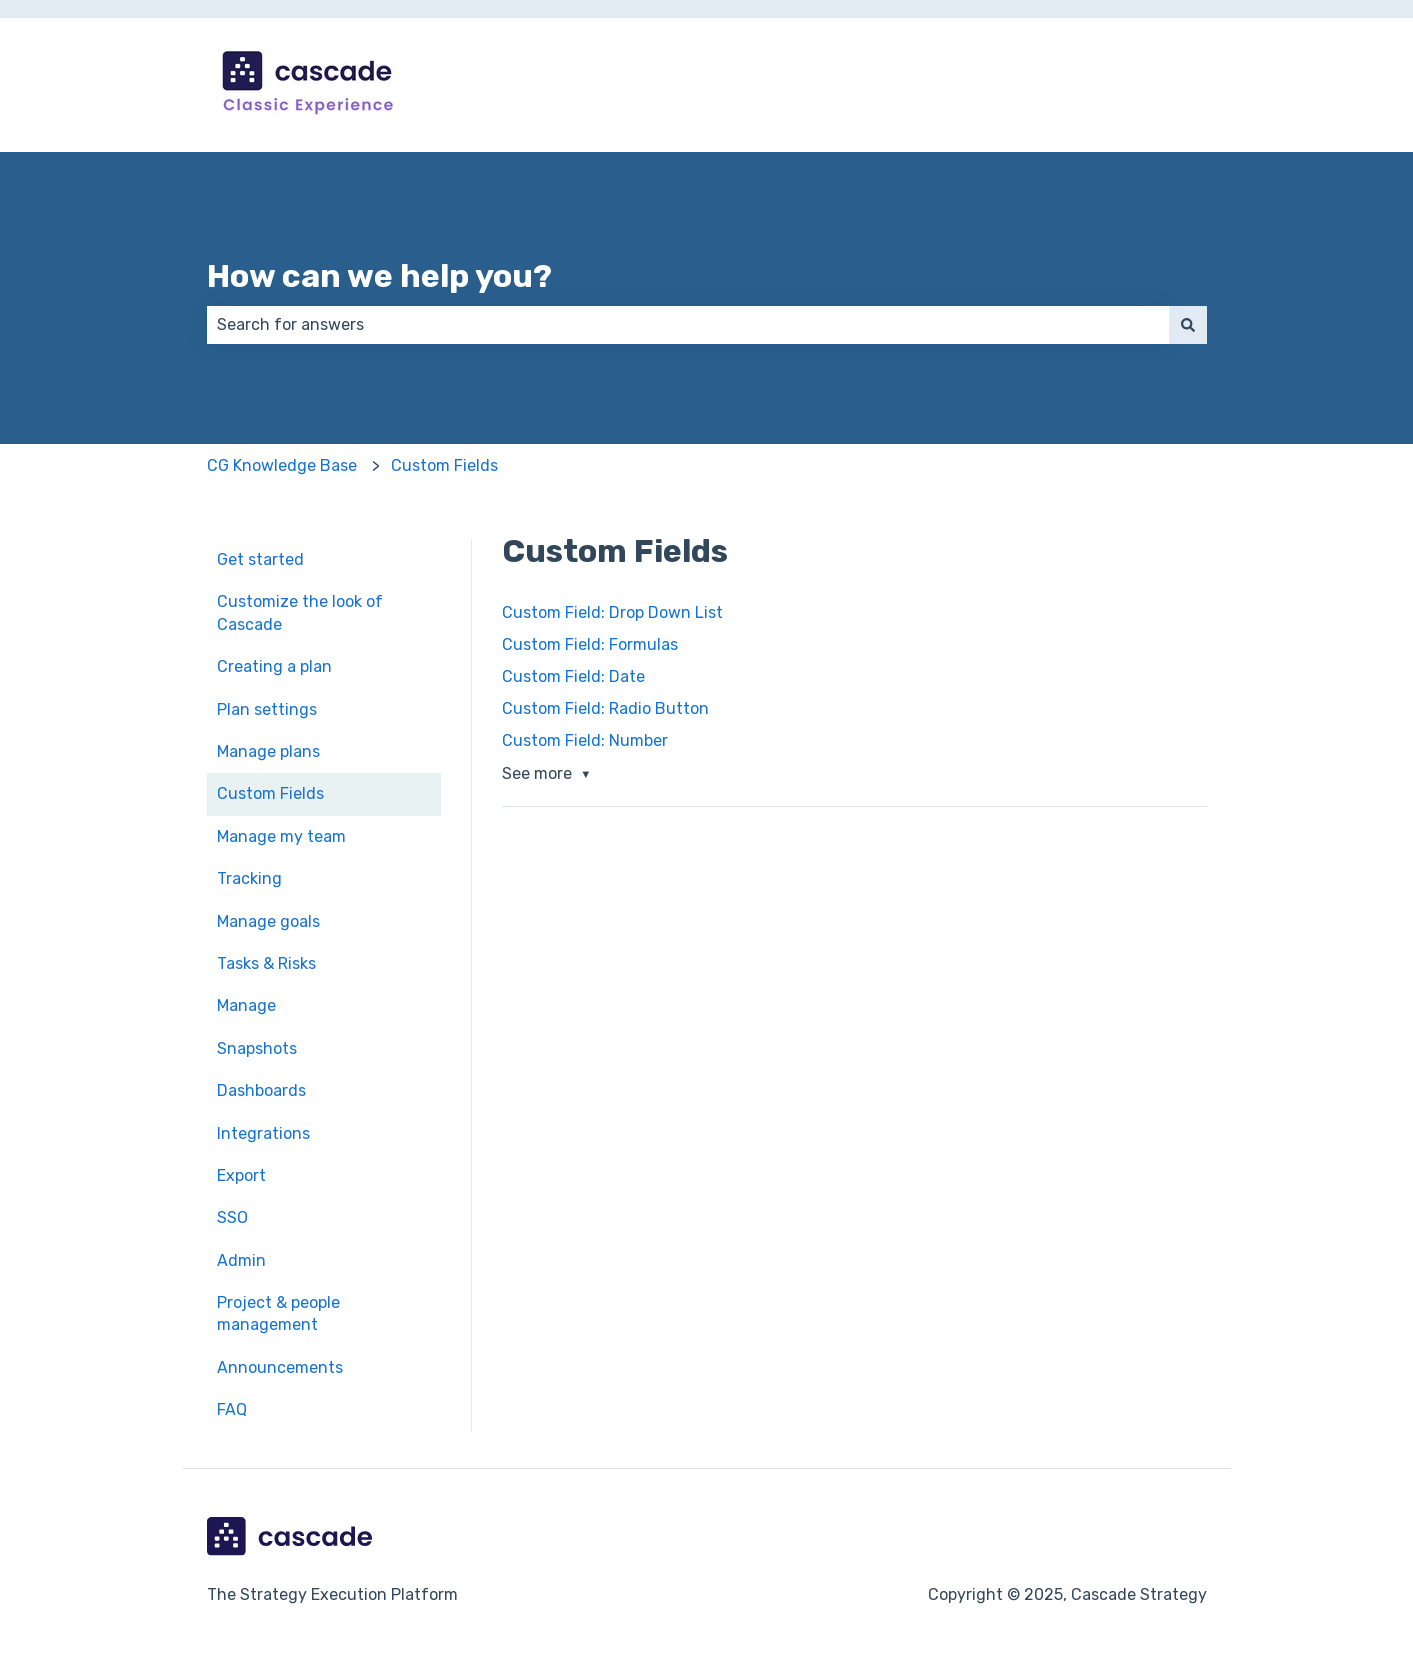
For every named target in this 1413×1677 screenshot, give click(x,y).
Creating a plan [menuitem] (274, 666)
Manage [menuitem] (246, 1005)
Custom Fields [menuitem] (270, 793)
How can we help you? (379, 276)
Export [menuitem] (241, 1175)
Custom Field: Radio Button (605, 708)
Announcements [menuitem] (280, 1367)
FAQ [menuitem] (232, 1409)
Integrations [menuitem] (263, 1133)
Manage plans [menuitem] (268, 751)
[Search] (1188, 325)
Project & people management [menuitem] (278, 1313)
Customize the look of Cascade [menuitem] (300, 612)
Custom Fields (444, 465)
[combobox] (688, 325)
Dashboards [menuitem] (261, 1090)
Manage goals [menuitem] (268, 921)
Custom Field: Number (585, 740)
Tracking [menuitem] (249, 878)
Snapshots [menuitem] (257, 1048)
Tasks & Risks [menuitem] (266, 963)
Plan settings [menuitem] (267, 709)
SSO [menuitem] (232, 1217)
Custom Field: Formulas (590, 644)
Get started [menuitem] (260, 559)
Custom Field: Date (573, 676)
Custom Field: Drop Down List (612, 612)
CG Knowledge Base (282, 465)
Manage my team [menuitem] (281, 836)
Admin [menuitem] (241, 1260)
